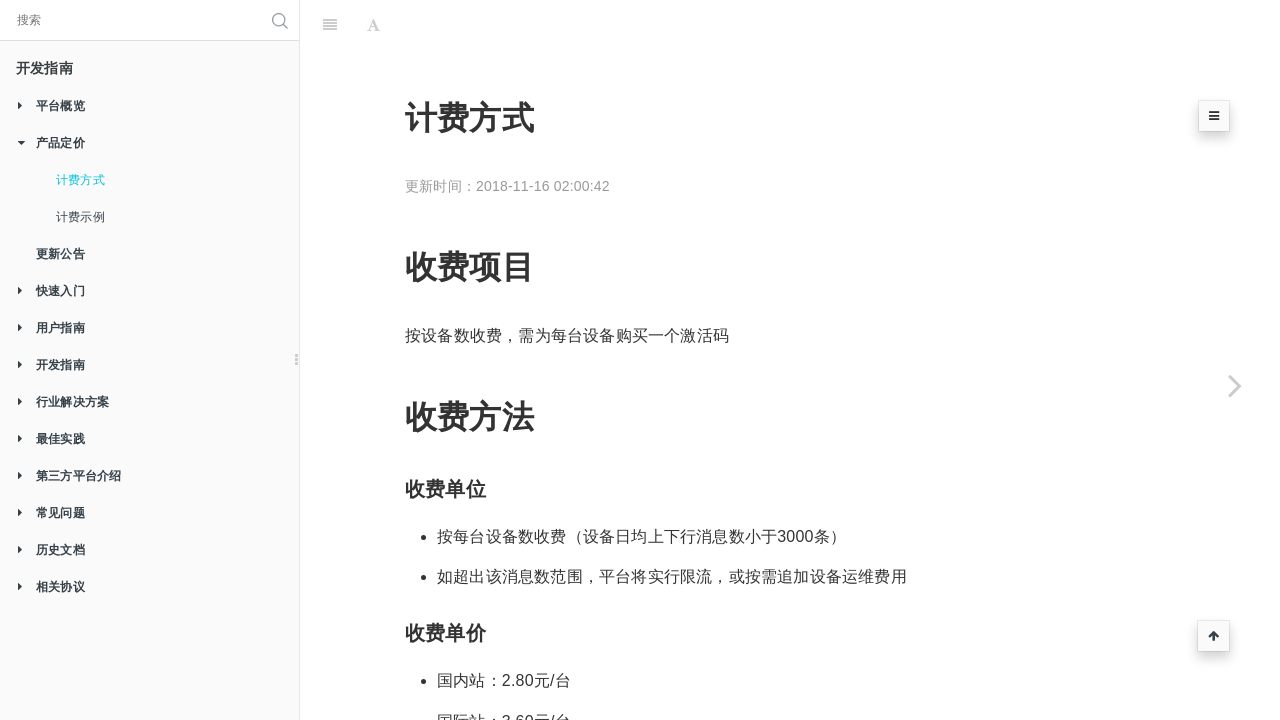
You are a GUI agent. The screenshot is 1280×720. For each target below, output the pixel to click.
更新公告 (60, 254)
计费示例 (80, 217)
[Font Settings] (373, 25)
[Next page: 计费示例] (1235, 385)
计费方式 (80, 180)
